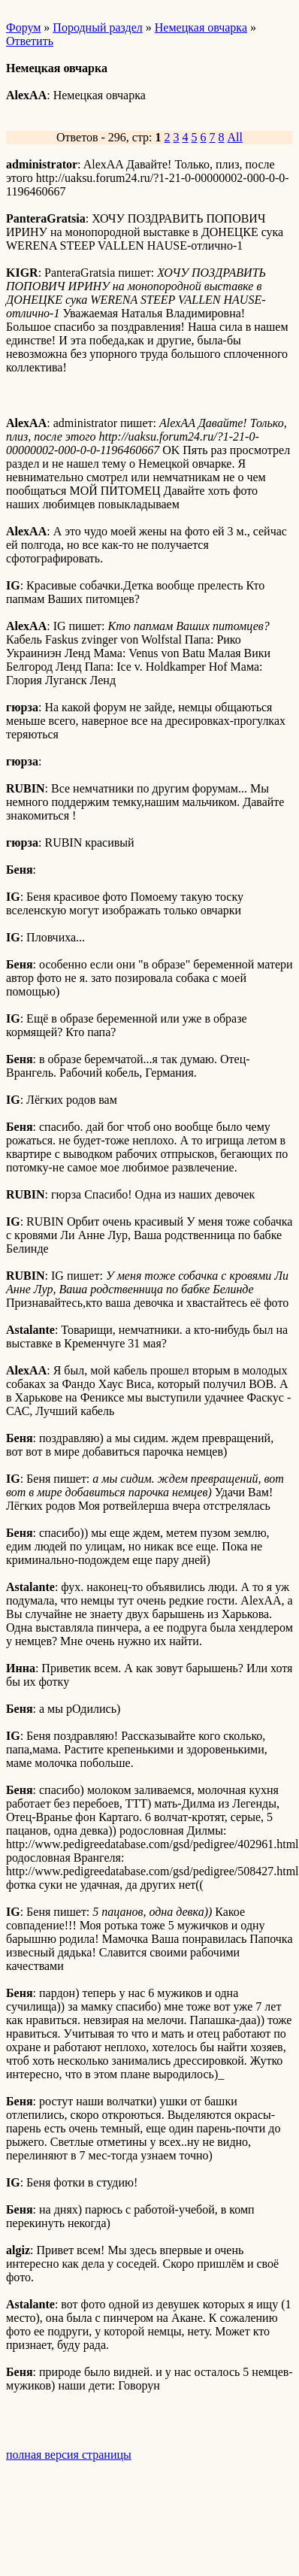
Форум (23, 27)
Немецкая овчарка (201, 27)
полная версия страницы (68, 2454)
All (235, 137)
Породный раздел (97, 27)
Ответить (29, 41)
